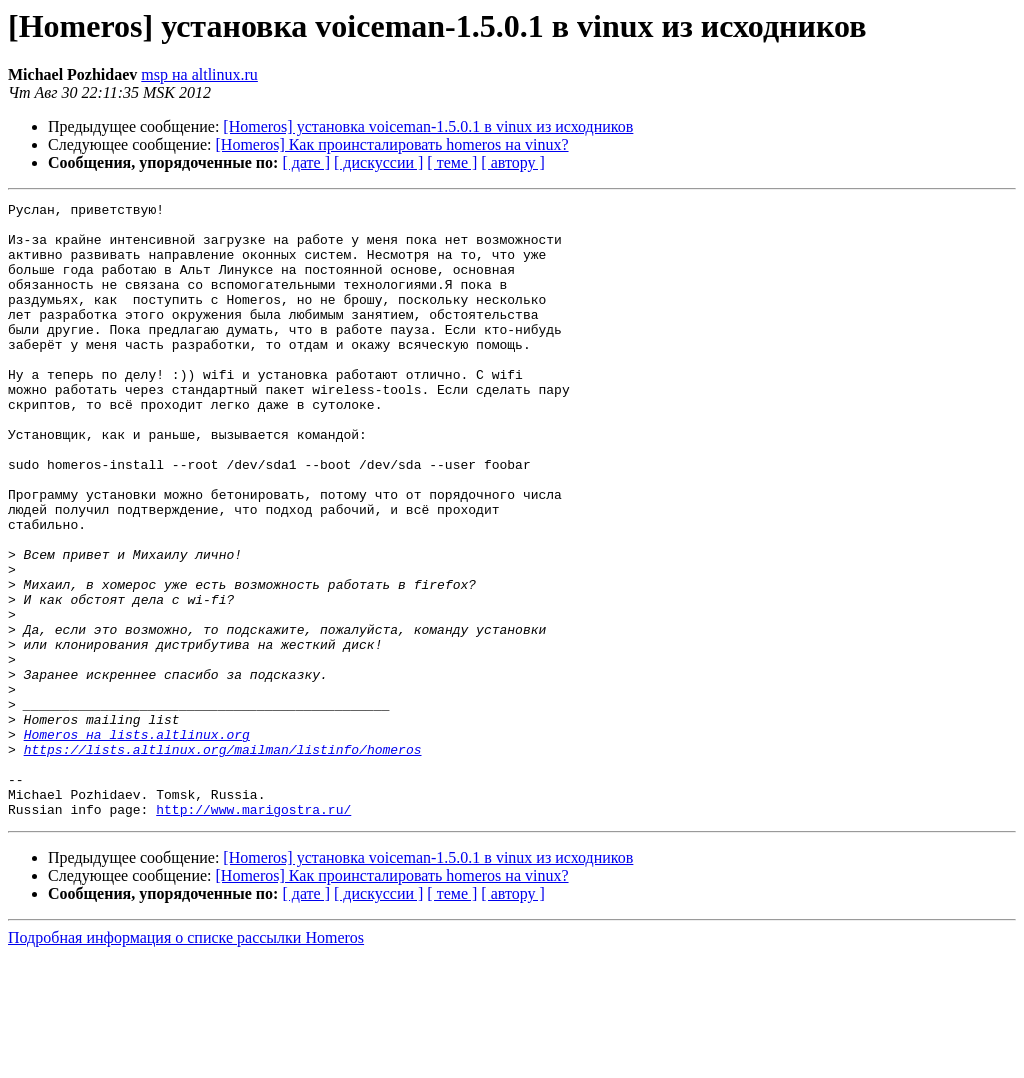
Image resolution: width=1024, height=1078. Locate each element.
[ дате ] (306, 162)
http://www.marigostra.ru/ (253, 932)
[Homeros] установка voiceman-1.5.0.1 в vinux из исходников (428, 126)
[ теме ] (452, 162)
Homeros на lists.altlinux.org (137, 842)
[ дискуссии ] (378, 162)
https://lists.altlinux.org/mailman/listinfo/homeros (223, 860)
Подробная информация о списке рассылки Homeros (186, 1060)
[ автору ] (512, 162)
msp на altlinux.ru (199, 74)
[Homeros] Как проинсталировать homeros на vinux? (392, 144)
